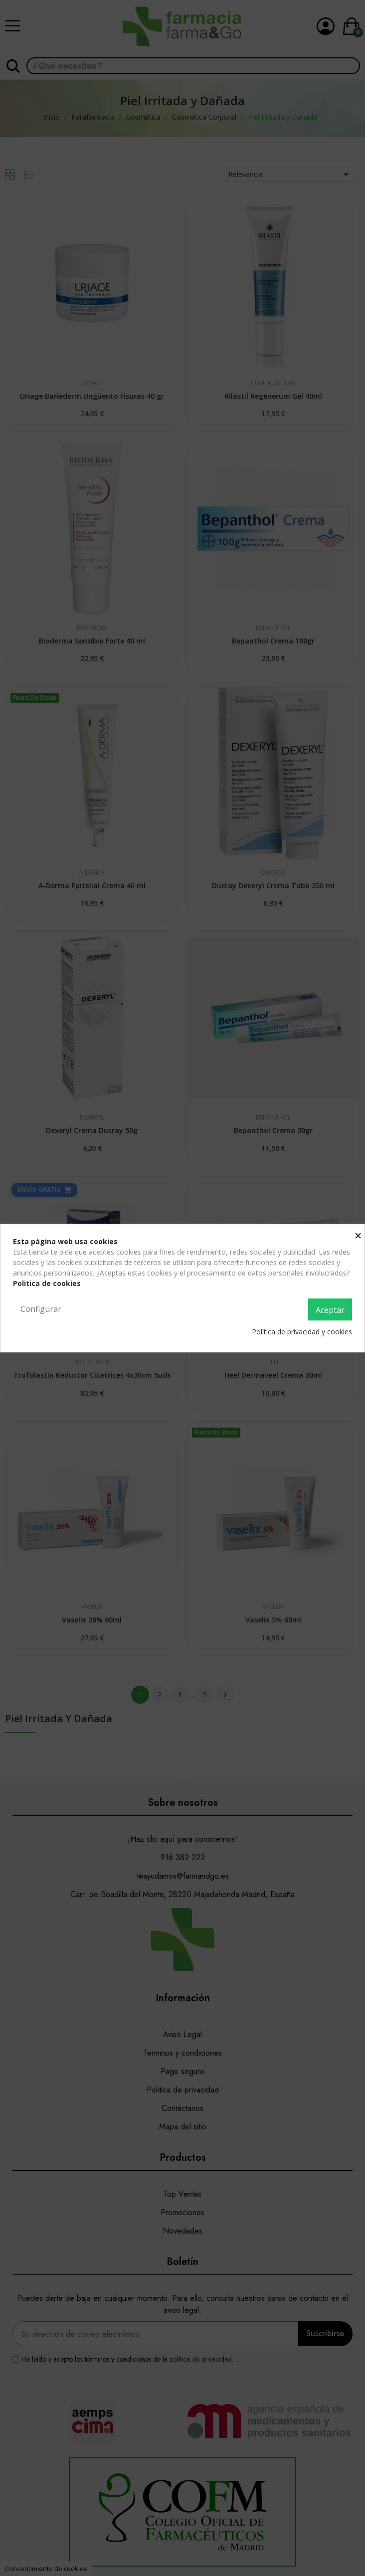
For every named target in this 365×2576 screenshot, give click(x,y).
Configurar (40, 1308)
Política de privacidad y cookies (302, 1331)
